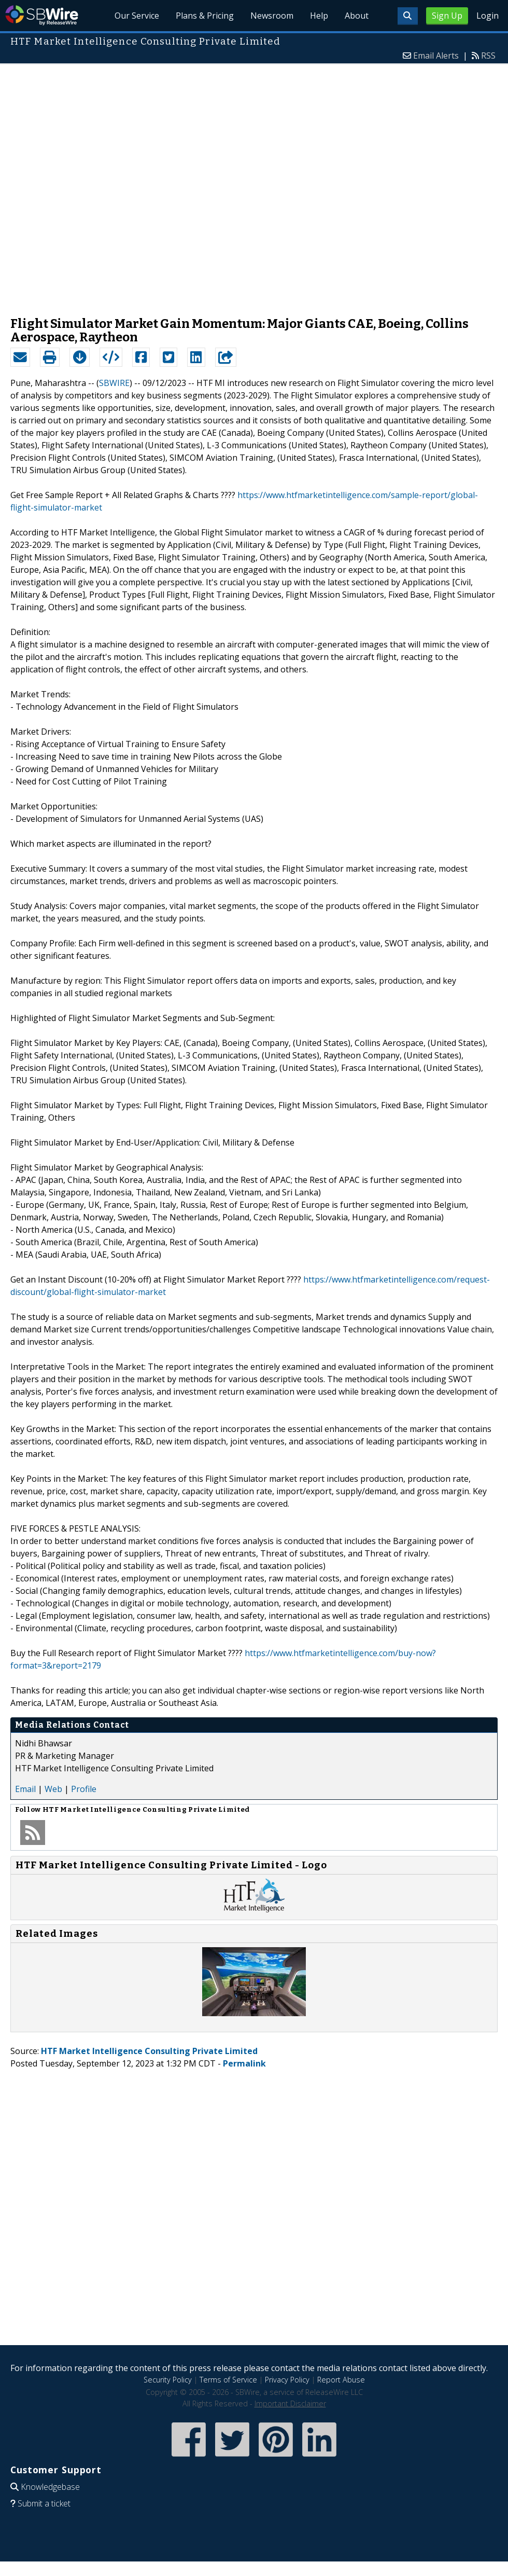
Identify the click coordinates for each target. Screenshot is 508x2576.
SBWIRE (114, 383)
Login (487, 15)
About (357, 15)
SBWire (41, 15)
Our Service (137, 15)
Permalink (244, 2063)
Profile (83, 1789)
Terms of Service (228, 2380)
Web (53, 1789)
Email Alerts (436, 55)
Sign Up (447, 15)
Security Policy (168, 2380)
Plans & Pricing (205, 15)
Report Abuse (341, 2380)
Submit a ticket (44, 2503)
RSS (488, 55)
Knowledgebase (50, 2486)
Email (25, 1789)
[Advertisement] (125, 185)
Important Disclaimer (290, 2403)
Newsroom (271, 15)
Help (319, 15)
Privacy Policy (287, 2380)
